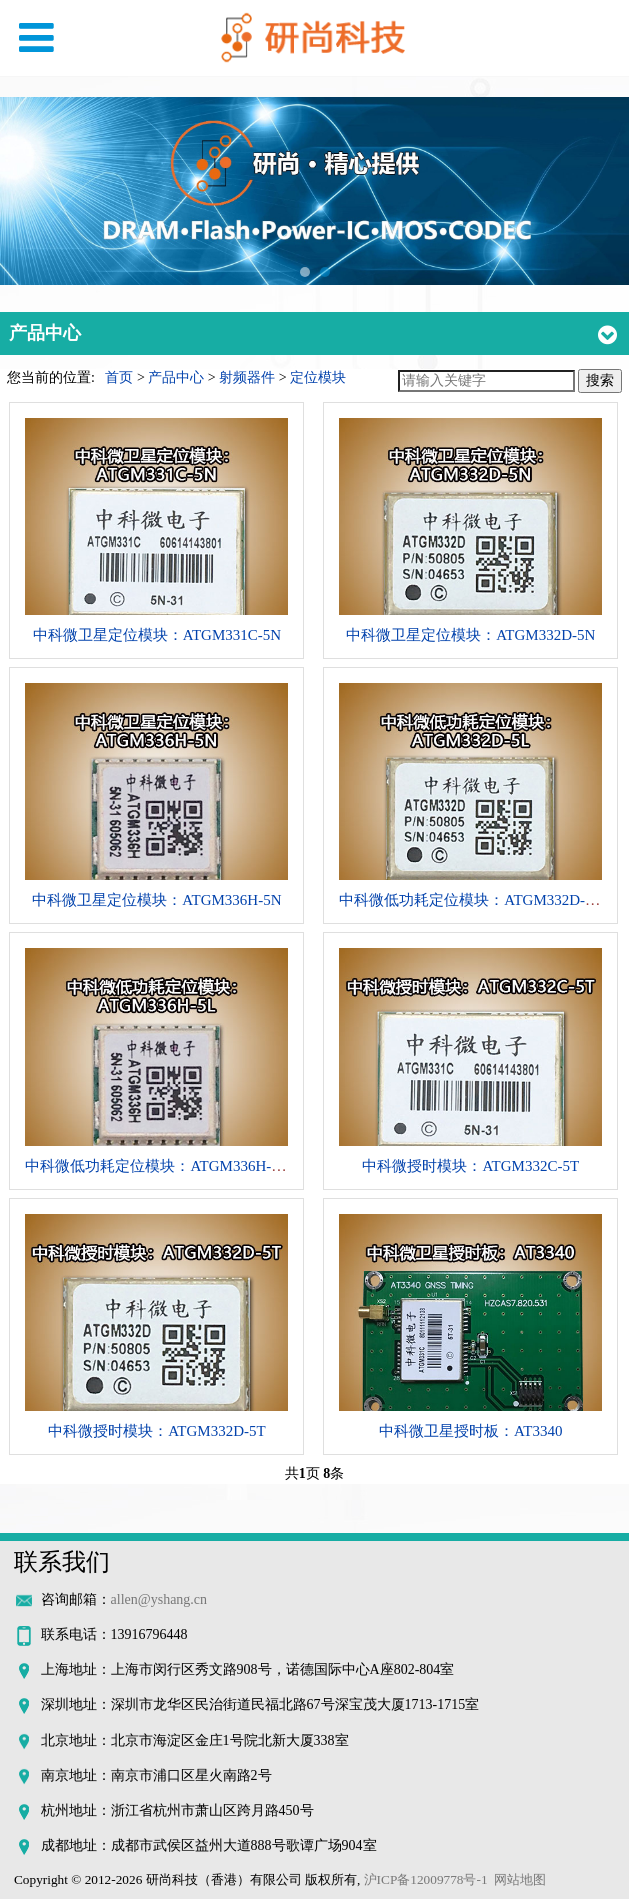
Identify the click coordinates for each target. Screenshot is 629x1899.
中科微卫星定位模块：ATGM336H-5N (156, 900)
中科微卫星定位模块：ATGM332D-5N (470, 635)
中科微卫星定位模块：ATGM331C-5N (157, 635)
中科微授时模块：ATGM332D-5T (157, 1431)
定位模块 (318, 377)
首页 (119, 377)
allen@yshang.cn (159, 1599)
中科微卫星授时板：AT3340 (470, 1431)
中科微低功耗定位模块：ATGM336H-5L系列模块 (186, 1166)
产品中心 (176, 377)
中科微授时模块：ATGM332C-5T (470, 1166)
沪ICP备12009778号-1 (426, 1880)
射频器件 (247, 377)
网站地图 (520, 1880)
